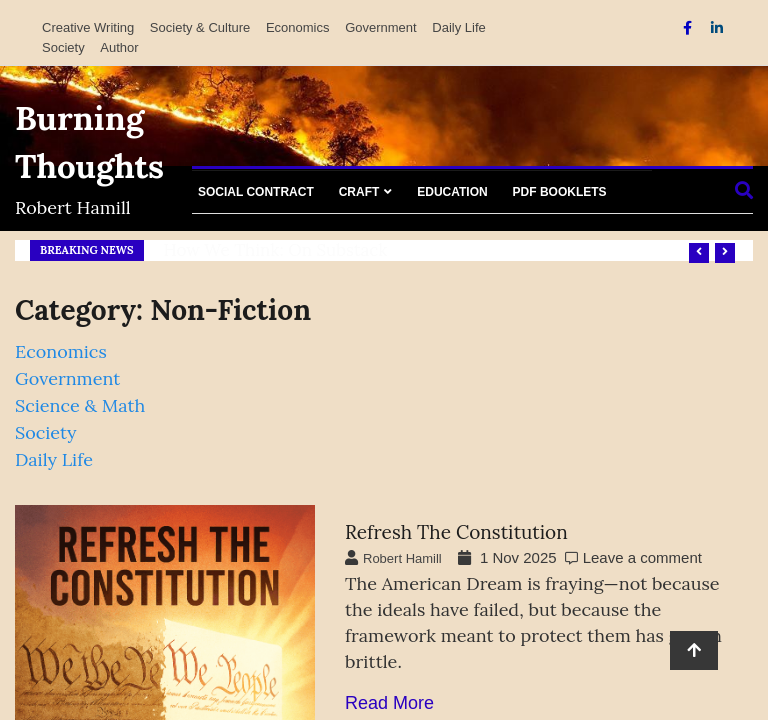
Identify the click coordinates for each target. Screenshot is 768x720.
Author (119, 47)
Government (381, 27)
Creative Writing (88, 27)
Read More (389, 703)
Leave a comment (642, 557)
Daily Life (458, 27)
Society (63, 47)
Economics (298, 27)
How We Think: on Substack (276, 250)
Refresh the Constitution (456, 532)
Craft (359, 192)
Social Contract (256, 192)
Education (452, 192)
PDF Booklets (560, 192)
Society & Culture (200, 27)
